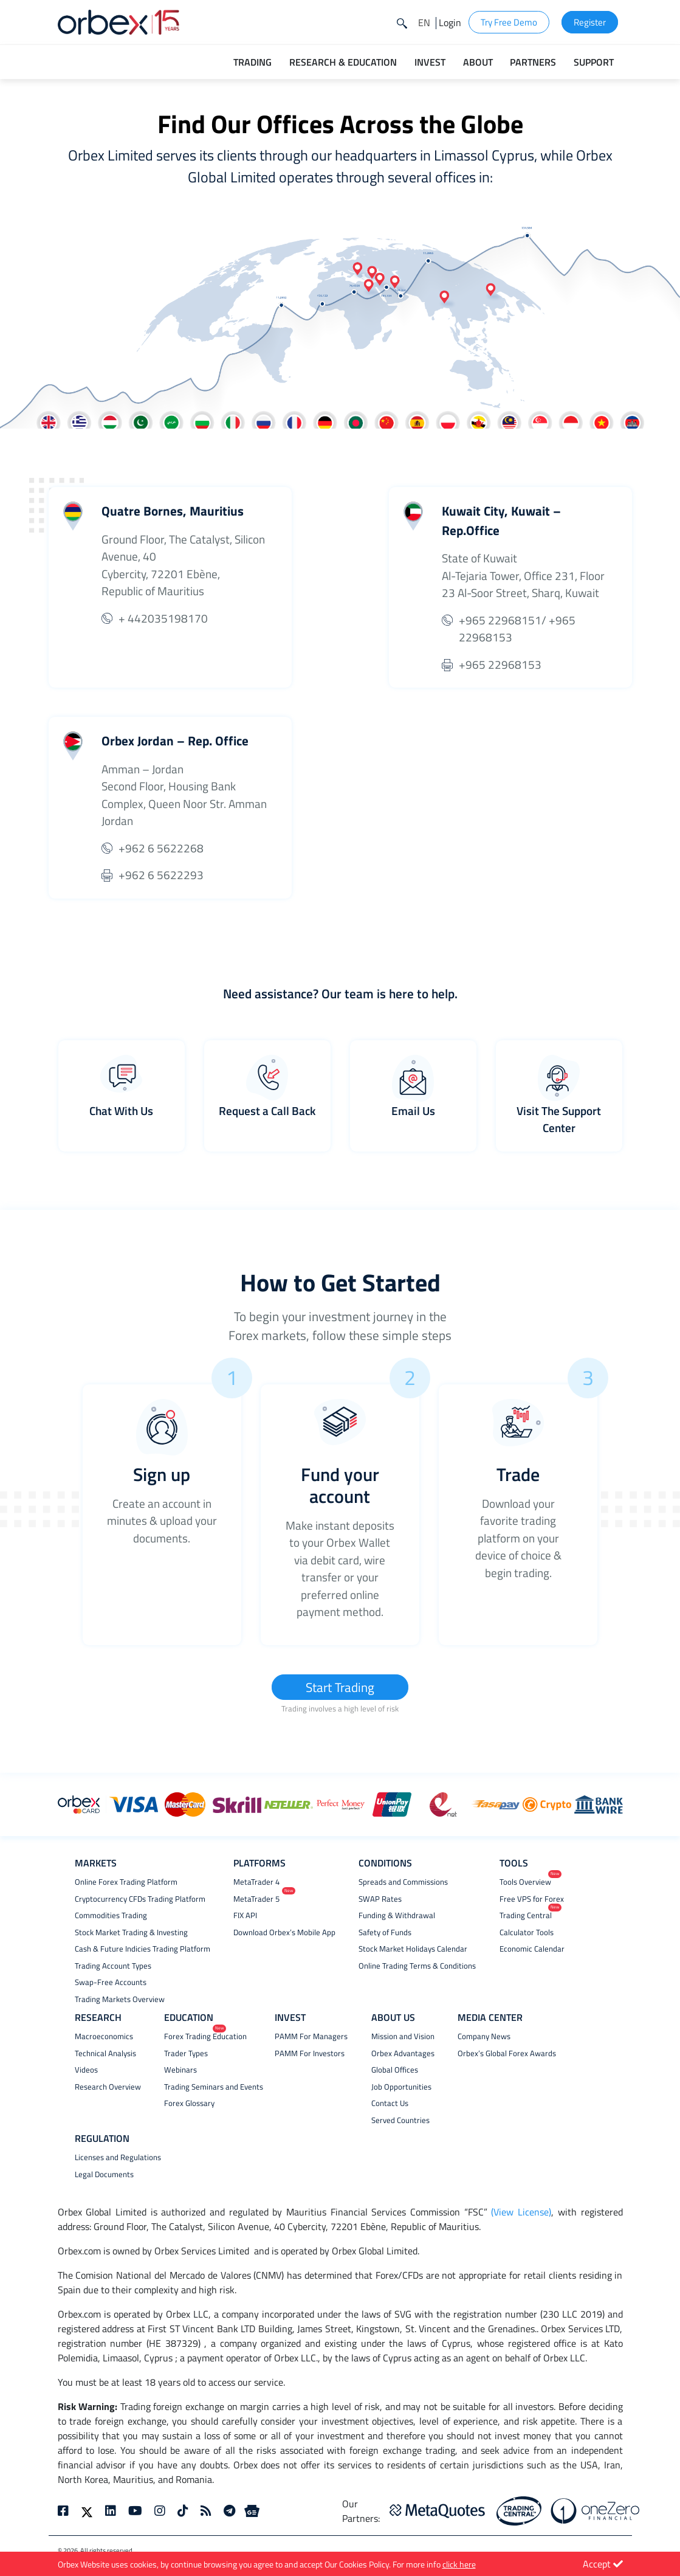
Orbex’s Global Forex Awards (507, 2054)
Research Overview (108, 2087)
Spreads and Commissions (403, 1882)
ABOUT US (393, 2018)
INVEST (290, 2018)
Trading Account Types (113, 1966)
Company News (484, 2037)
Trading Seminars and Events (213, 2087)
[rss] (206, 2511)
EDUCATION (188, 2018)
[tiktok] (182, 2511)
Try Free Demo (509, 22)
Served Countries (400, 2121)
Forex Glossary (189, 2104)
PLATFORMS (259, 1863)
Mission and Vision (402, 2037)
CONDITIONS (385, 1863)
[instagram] (159, 2511)
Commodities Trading (111, 1916)
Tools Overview (525, 1882)
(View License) (521, 2212)
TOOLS (514, 1863)
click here (459, 2564)
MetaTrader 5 (256, 1899)
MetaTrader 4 (256, 1882)
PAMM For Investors (310, 2054)
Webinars (180, 2070)
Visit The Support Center (559, 1119)
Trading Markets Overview (120, 2000)
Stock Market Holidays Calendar (413, 1949)
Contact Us (389, 2104)
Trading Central (526, 1916)
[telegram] (229, 2511)
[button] (424, 22)
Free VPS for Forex (532, 1899)
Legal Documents (104, 2175)
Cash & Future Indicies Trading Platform (142, 1949)
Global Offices (394, 2070)
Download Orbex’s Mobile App (284, 1933)
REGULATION (102, 2139)
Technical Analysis (105, 2054)
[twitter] (87, 2511)
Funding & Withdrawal (397, 1916)
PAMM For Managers (311, 2037)
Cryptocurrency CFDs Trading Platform (140, 1899)
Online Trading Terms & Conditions (417, 1966)
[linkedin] (110, 2511)
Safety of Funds (385, 1933)
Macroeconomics (104, 2037)
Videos (86, 2070)
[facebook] (66, 2511)
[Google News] (251, 2511)
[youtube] (135, 2511)
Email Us (413, 1110)
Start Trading (340, 1687)
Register (590, 22)
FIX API (245, 1916)
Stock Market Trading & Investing (131, 1933)
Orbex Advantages (402, 2054)
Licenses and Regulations (118, 2158)
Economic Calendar (532, 1949)
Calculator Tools (527, 1933)
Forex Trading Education (205, 2037)
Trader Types (186, 2054)
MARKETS (96, 1863)
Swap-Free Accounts (110, 1983)
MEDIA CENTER (490, 2018)
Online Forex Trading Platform (126, 1882)
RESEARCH (98, 2018)
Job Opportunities (401, 2087)
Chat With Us (121, 1110)
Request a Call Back (267, 1110)
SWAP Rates (380, 1899)
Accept (603, 2564)
